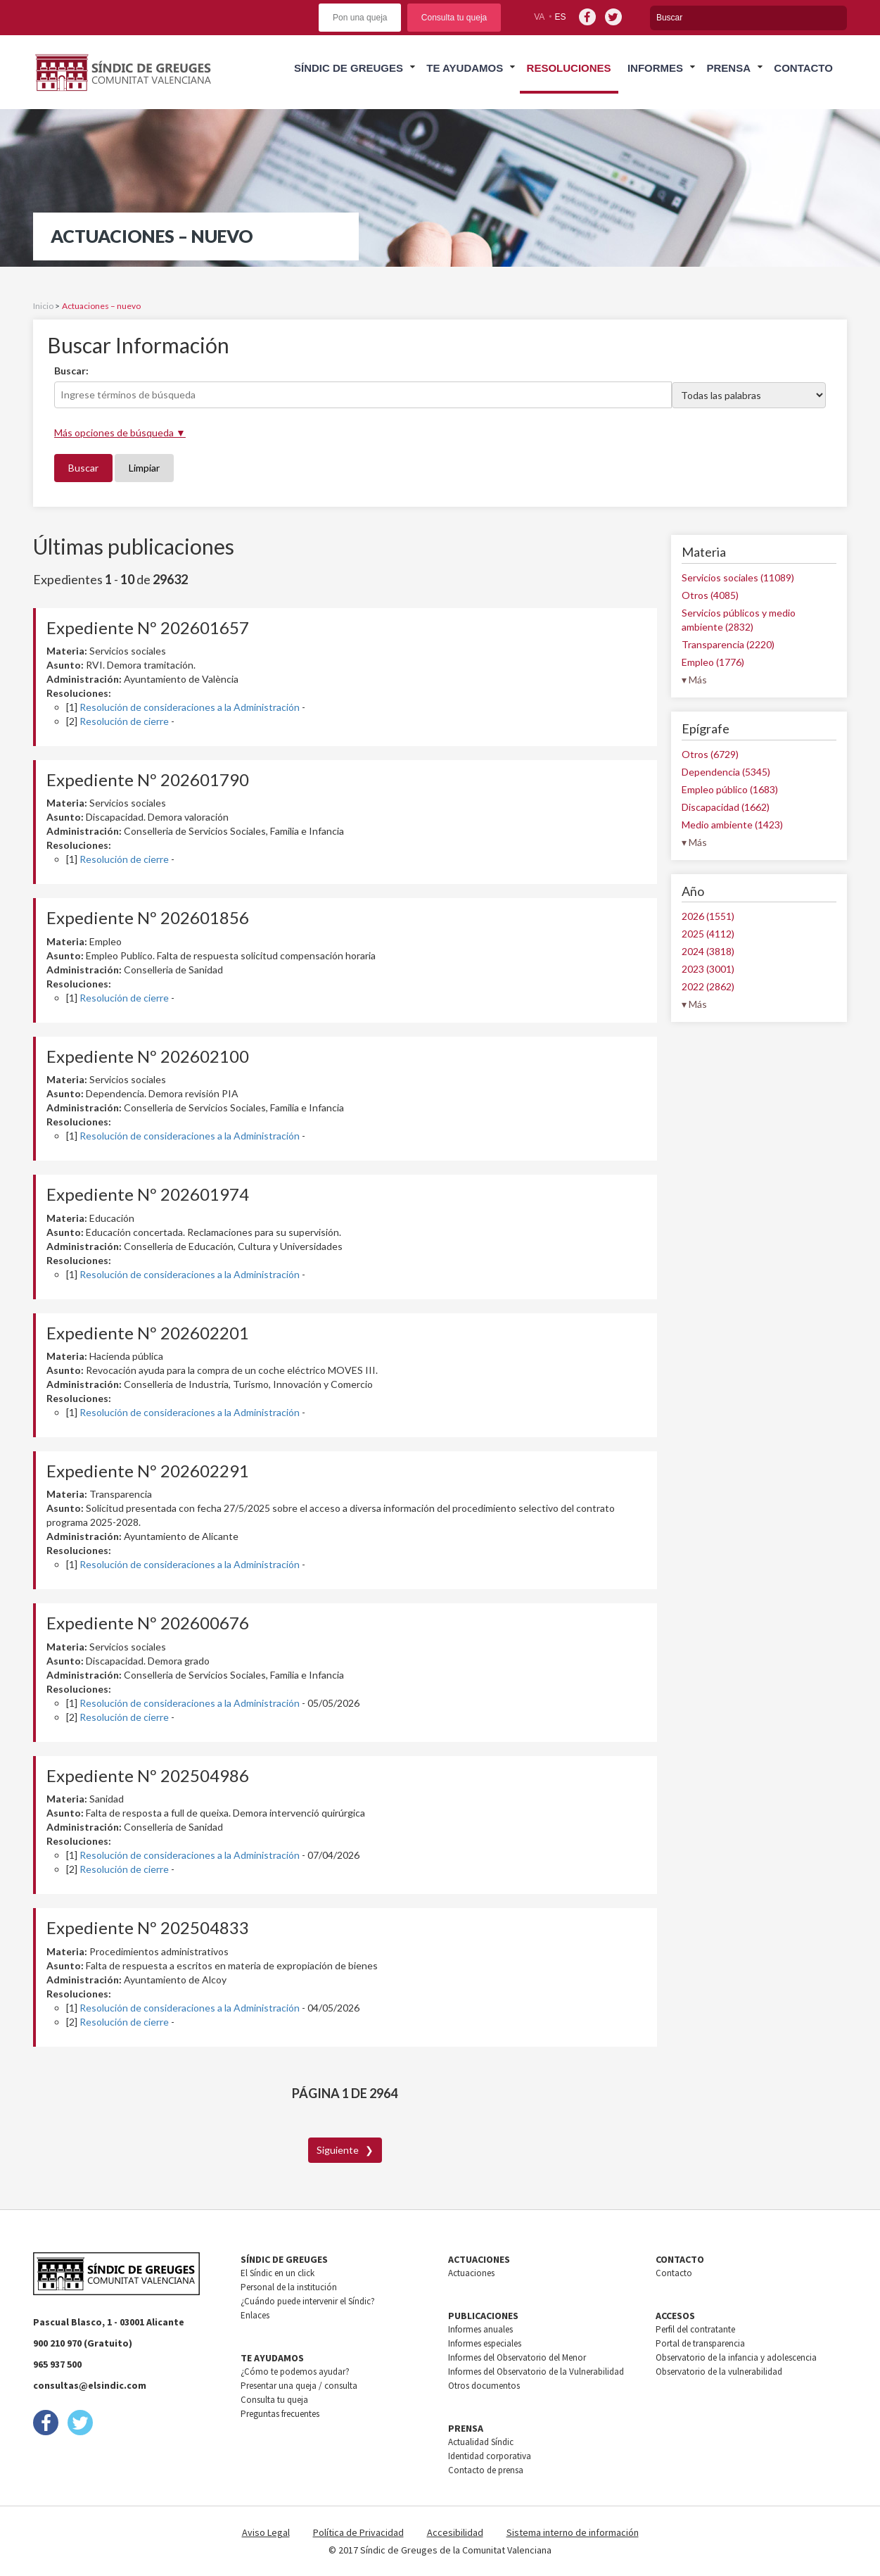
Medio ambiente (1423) (732, 825)
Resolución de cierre (124, 721)
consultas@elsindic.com (89, 2385)
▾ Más (694, 680)
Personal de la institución (289, 2287)
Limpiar (144, 468)
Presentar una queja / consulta (299, 2386)
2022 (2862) (708, 986)
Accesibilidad (455, 2532)
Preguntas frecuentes (280, 2414)
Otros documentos (484, 2386)
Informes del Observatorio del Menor (517, 2357)
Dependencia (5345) (726, 772)
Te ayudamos (464, 68)
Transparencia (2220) (728, 644)
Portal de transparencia (700, 2343)
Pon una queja (360, 18)
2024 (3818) (708, 951)
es (560, 17)
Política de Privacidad (358, 2532)
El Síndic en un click (277, 2273)
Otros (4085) (710, 595)
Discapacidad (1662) (726, 807)
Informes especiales (484, 2343)
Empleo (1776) (713, 662)
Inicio (43, 306)
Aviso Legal (266, 2532)
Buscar (83, 468)
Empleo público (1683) (730, 789)
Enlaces (255, 2315)
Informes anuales (480, 2329)
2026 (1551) (708, 916)
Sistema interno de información (572, 2532)
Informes (655, 68)
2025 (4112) (708, 934)
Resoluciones (569, 68)
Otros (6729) (710, 754)
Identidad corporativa (489, 2456)
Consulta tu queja (454, 18)
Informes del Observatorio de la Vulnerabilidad (536, 2372)
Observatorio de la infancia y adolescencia (736, 2357)
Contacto (803, 68)
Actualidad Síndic (481, 2442)
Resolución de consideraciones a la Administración (189, 707)
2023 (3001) (708, 969)
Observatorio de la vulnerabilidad (719, 2372)
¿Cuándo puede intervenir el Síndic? (308, 2301)
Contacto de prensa (485, 2470)
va (539, 17)
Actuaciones (471, 2273)
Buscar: (71, 371)
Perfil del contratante (695, 2329)
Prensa (728, 68)
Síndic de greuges (348, 68)
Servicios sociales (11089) (738, 577)
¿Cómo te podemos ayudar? (295, 2372)
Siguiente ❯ (345, 2150)
